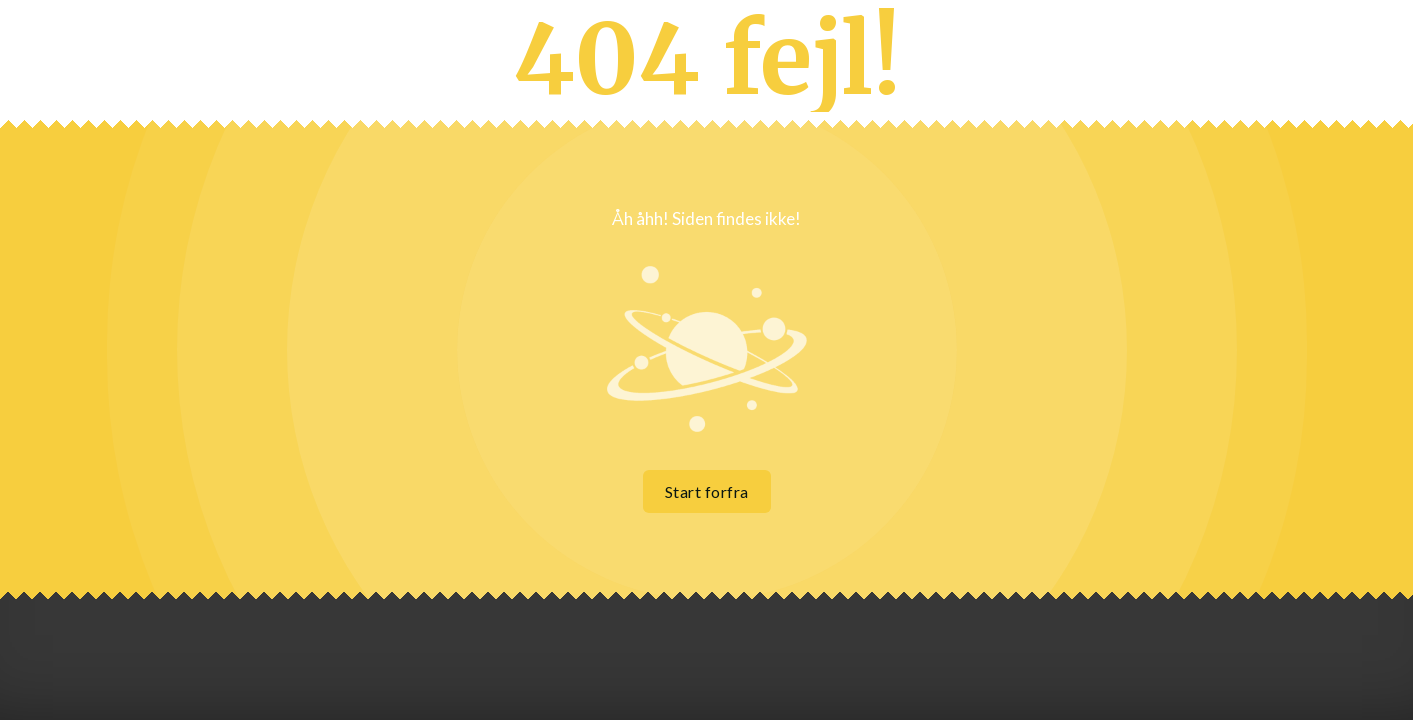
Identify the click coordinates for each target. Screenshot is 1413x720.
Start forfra (707, 491)
